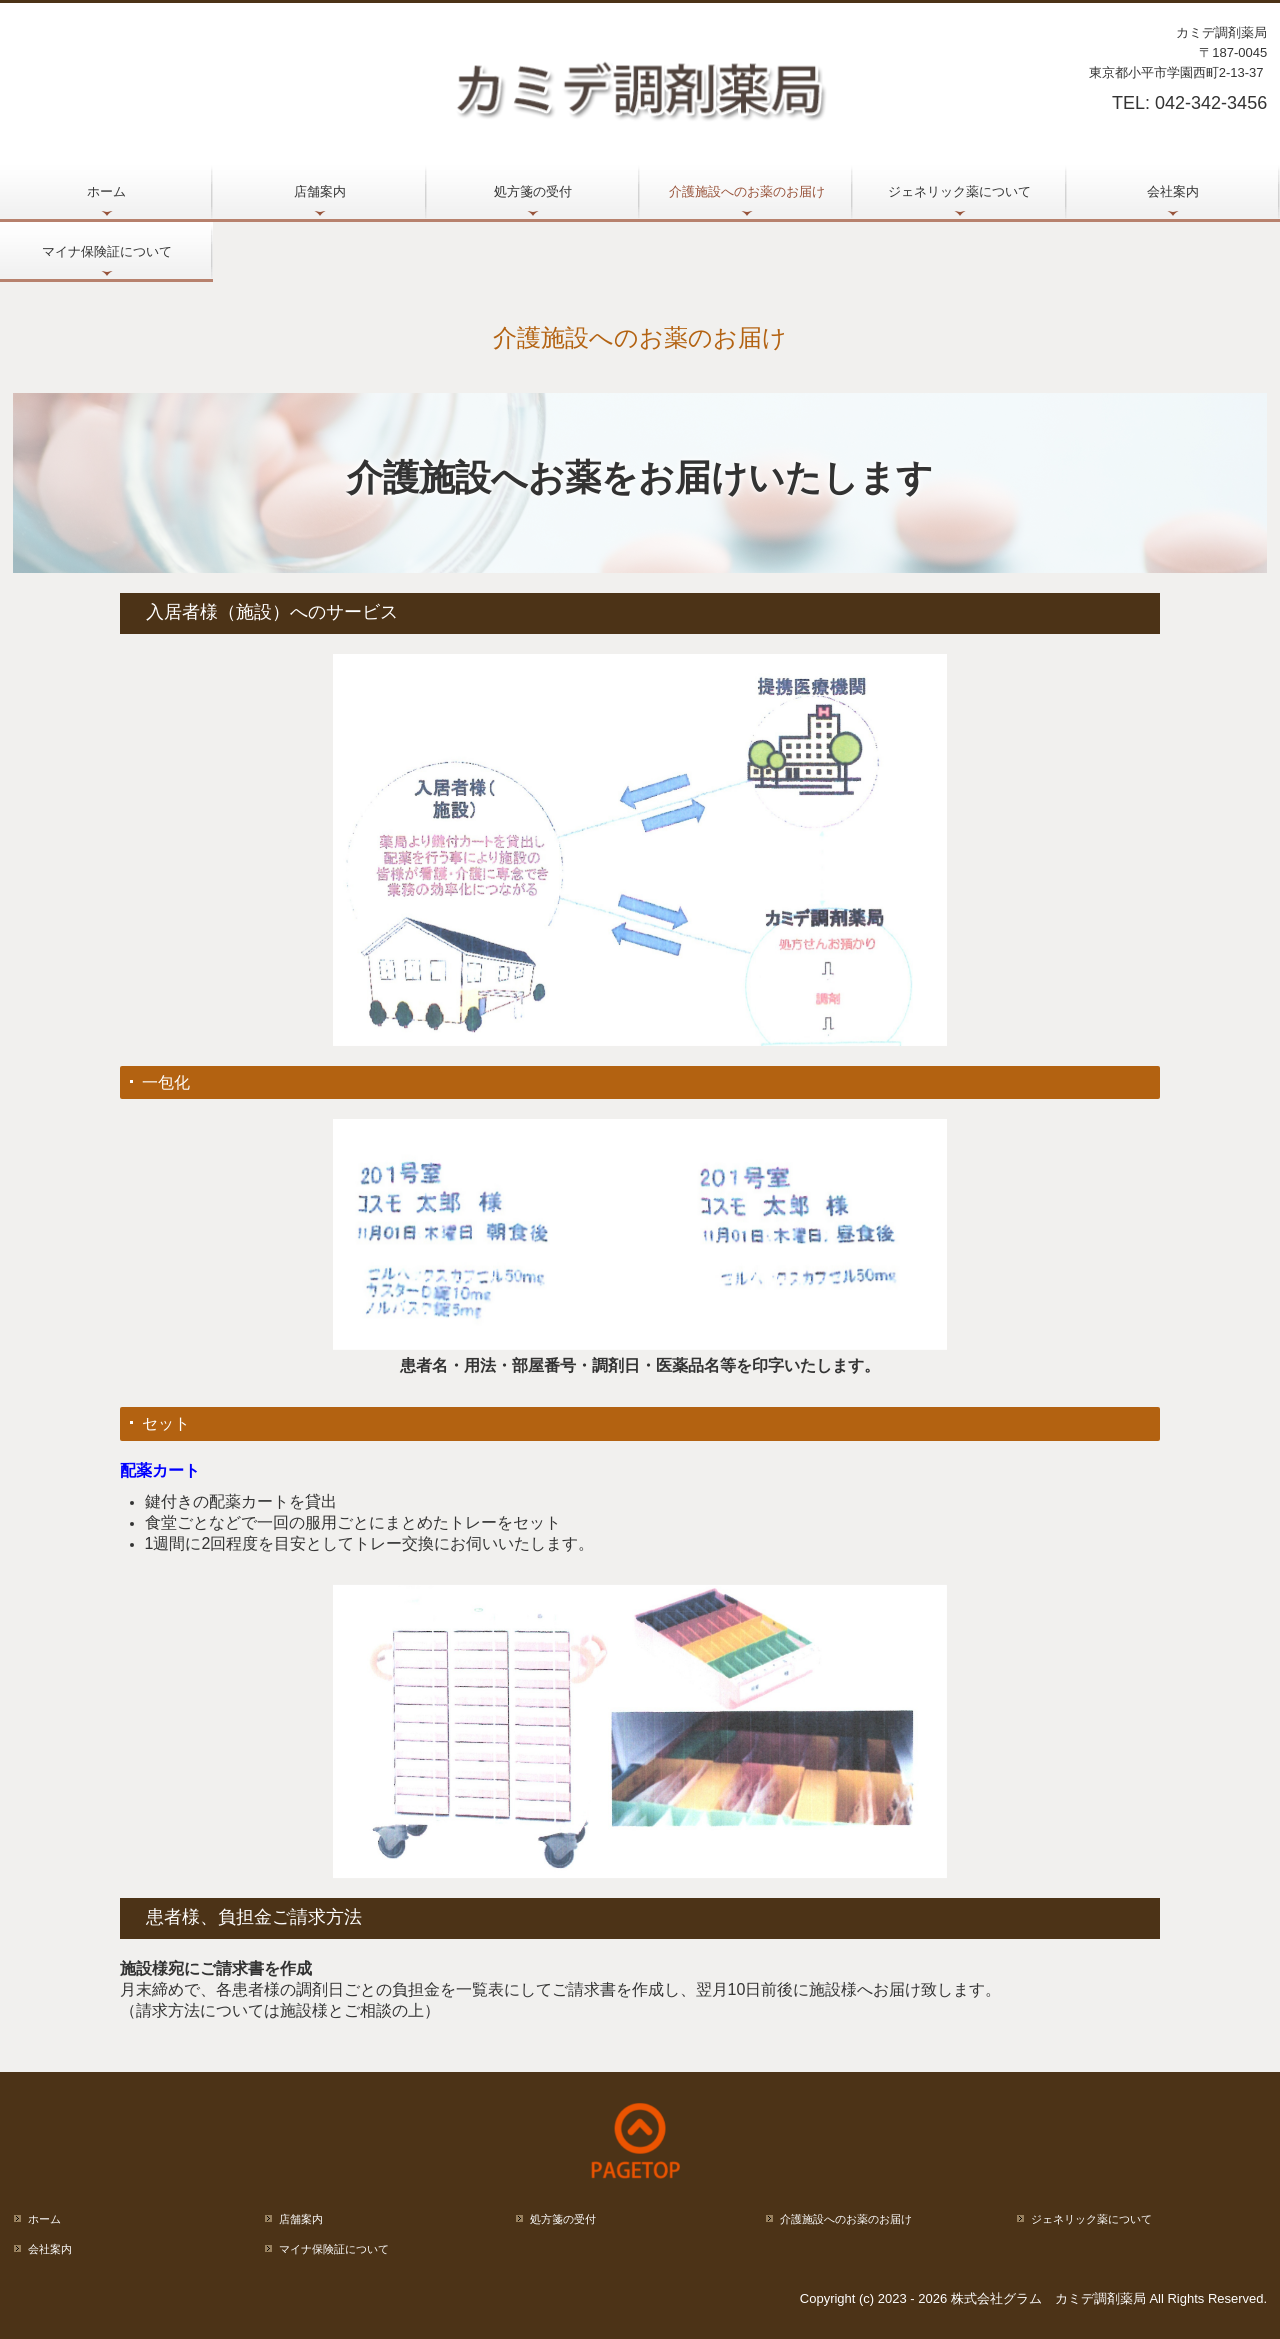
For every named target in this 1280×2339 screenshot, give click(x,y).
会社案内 (1173, 191)
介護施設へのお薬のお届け (747, 191)
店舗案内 (320, 191)
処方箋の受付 (533, 191)
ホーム (106, 191)
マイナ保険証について (107, 251)
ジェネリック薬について (959, 191)
